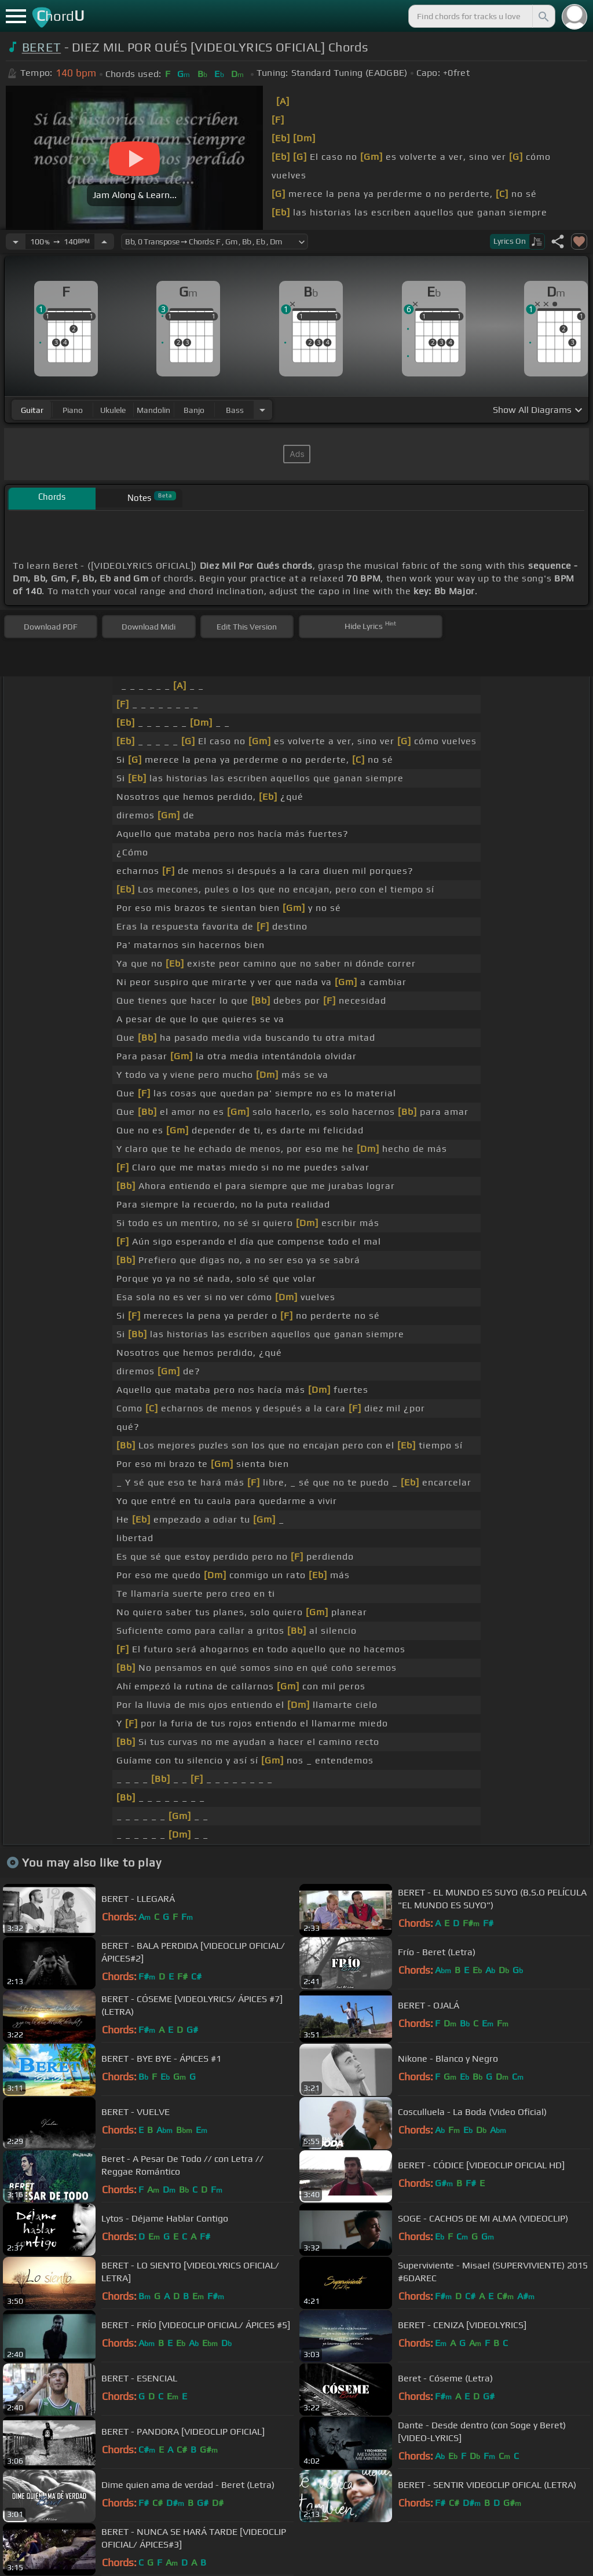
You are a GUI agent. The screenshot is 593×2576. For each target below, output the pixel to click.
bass (235, 410)
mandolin (153, 410)
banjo (194, 410)
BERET (41, 47)
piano (73, 410)
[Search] (542, 16)
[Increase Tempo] (104, 241)
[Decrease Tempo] (15, 241)
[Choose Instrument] (262, 410)
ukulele (113, 410)
